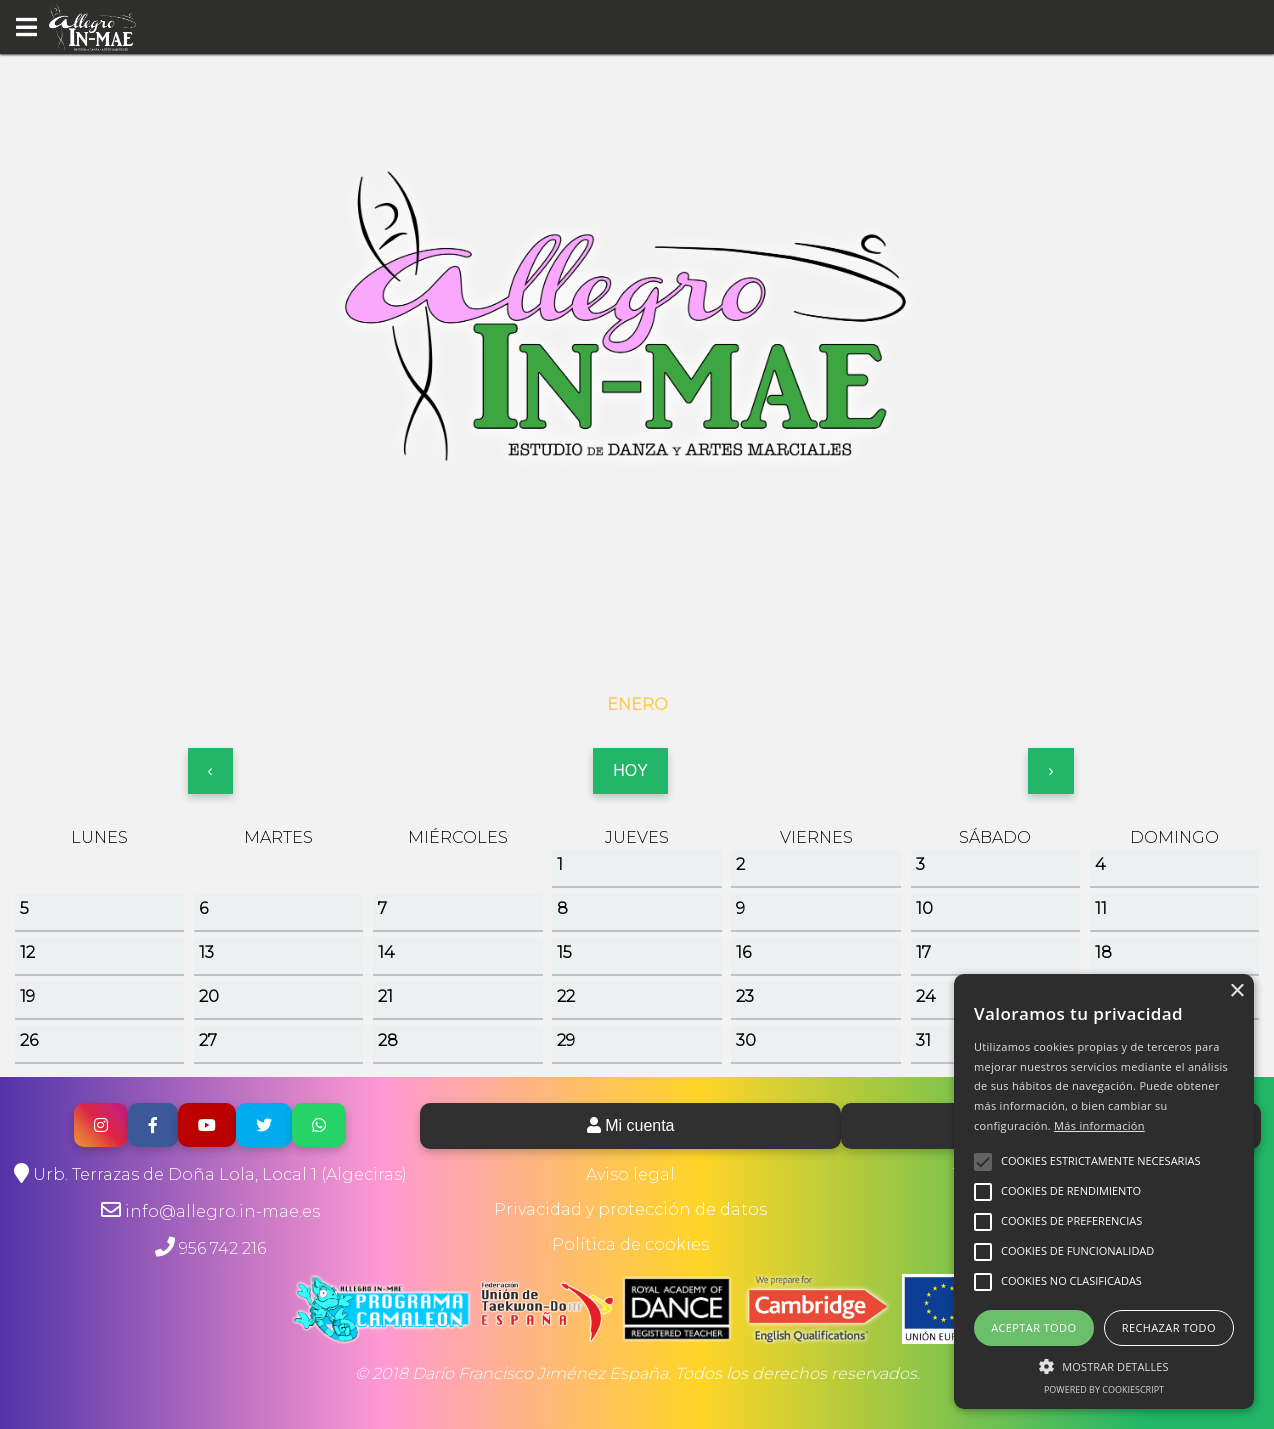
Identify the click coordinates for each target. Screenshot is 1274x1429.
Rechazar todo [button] (1169, 1327)
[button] (1104, 1365)
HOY (630, 770)
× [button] (1236, 991)
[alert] (1104, 1191)
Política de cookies (630, 1244)
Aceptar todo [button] (1033, 1327)
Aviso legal (630, 1174)
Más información (1099, 1125)
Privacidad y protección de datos (630, 1209)
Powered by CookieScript (1104, 1389)
